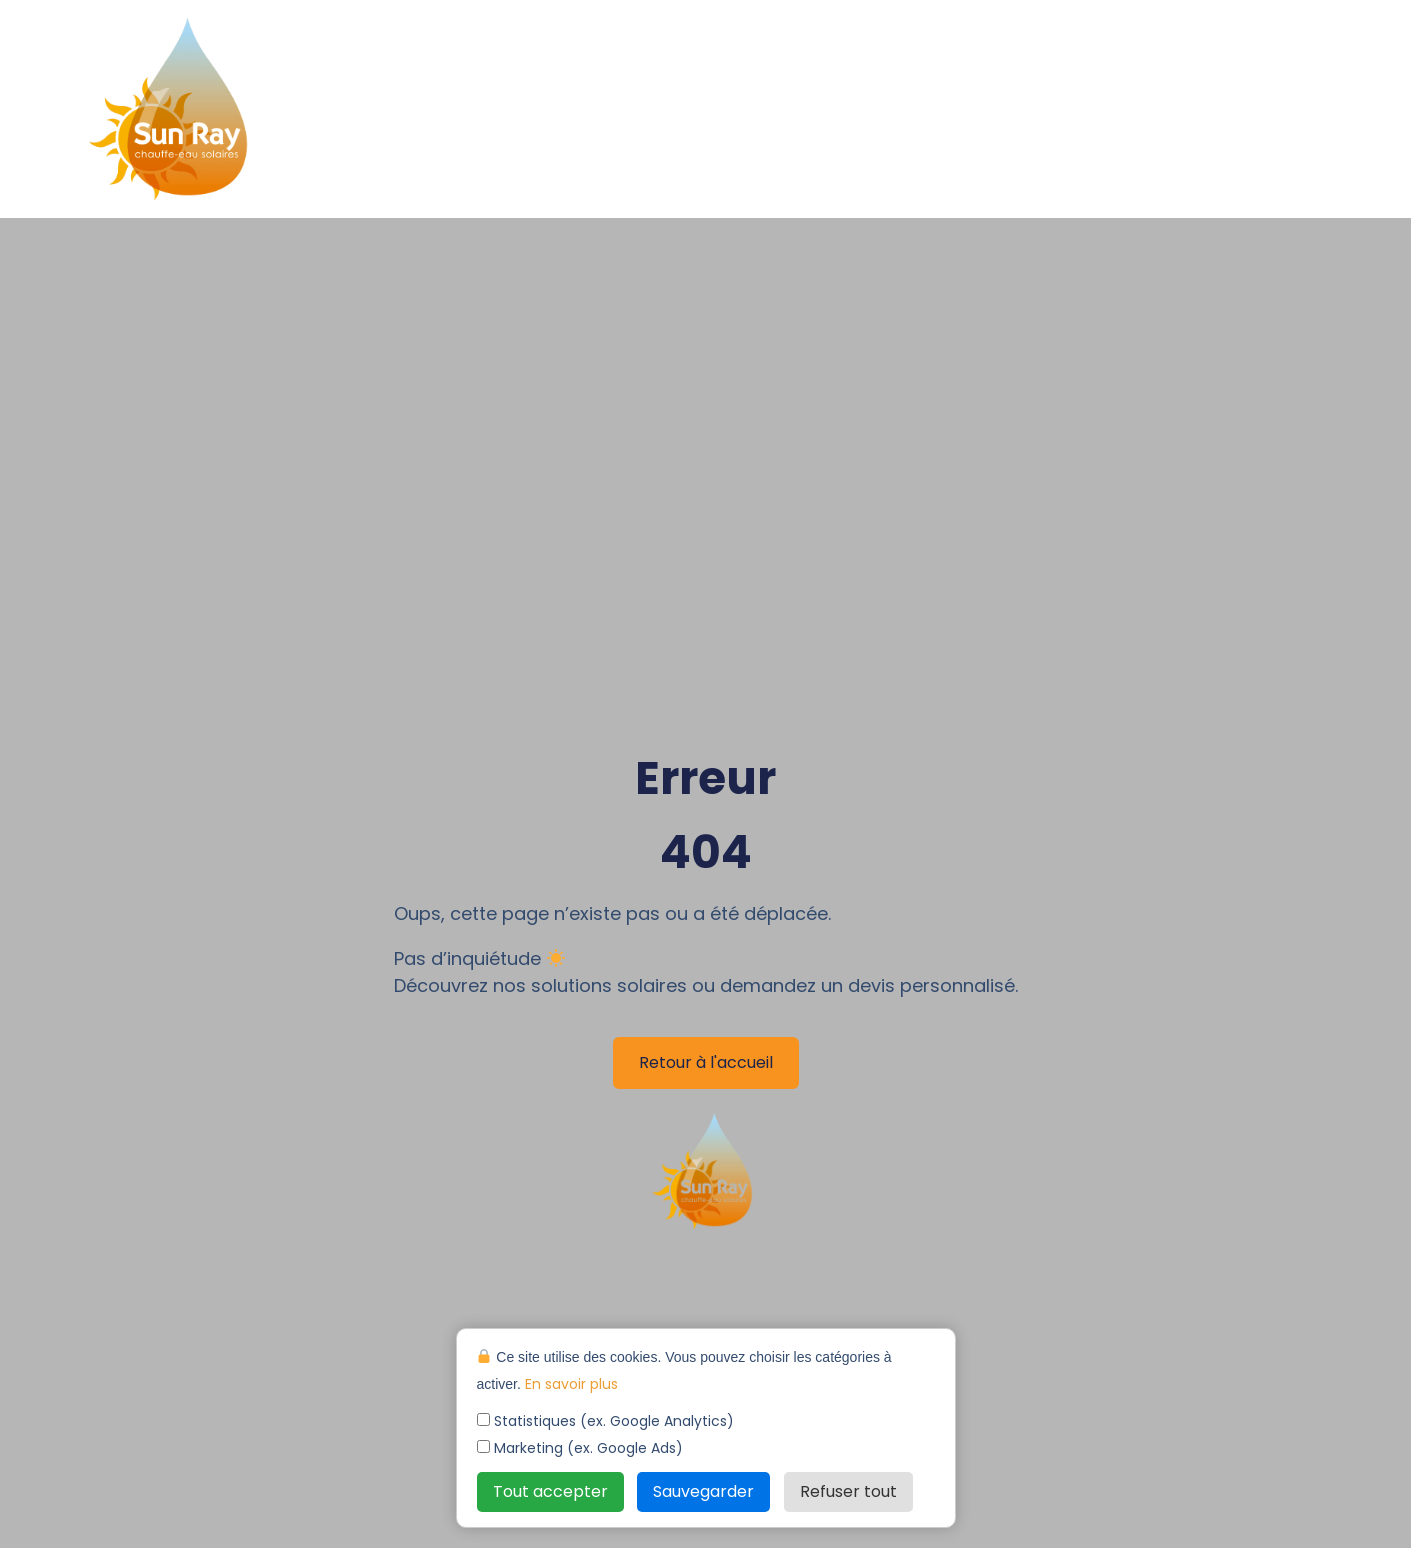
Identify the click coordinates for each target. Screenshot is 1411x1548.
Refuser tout (848, 1491)
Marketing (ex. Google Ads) (580, 1448)
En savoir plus (571, 1384)
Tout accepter (550, 1491)
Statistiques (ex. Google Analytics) (605, 1421)
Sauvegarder (703, 1491)
